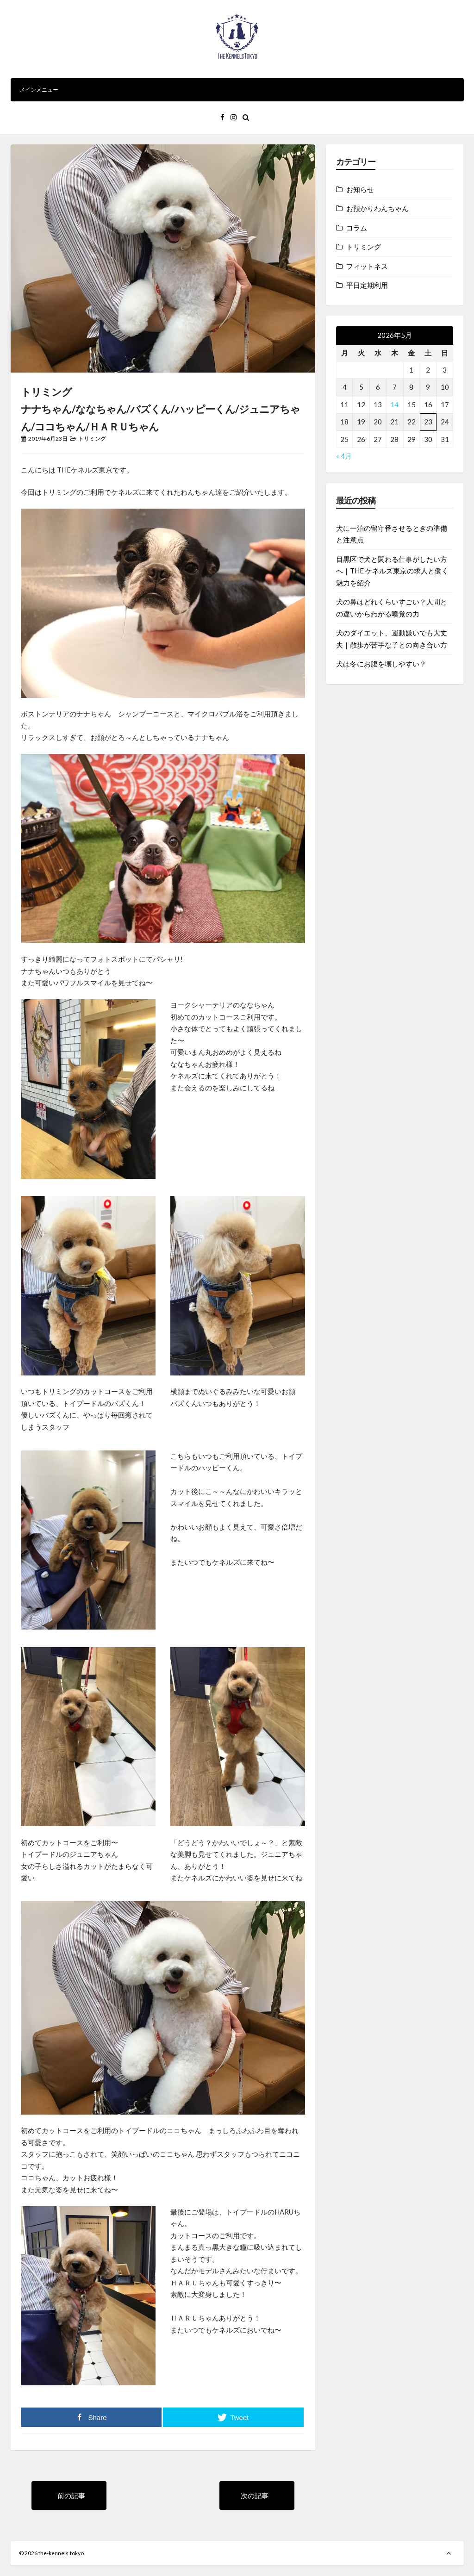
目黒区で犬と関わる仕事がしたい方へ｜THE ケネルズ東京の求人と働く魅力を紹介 (392, 571)
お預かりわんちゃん (377, 208)
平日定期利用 (367, 285)
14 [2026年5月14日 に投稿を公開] (394, 404)
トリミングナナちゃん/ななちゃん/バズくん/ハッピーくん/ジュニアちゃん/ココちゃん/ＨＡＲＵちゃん (160, 409)
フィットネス (367, 266)
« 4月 (344, 456)
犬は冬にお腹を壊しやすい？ (381, 664)
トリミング (92, 438)
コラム (356, 228)
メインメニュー (237, 89)
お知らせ (360, 189)
